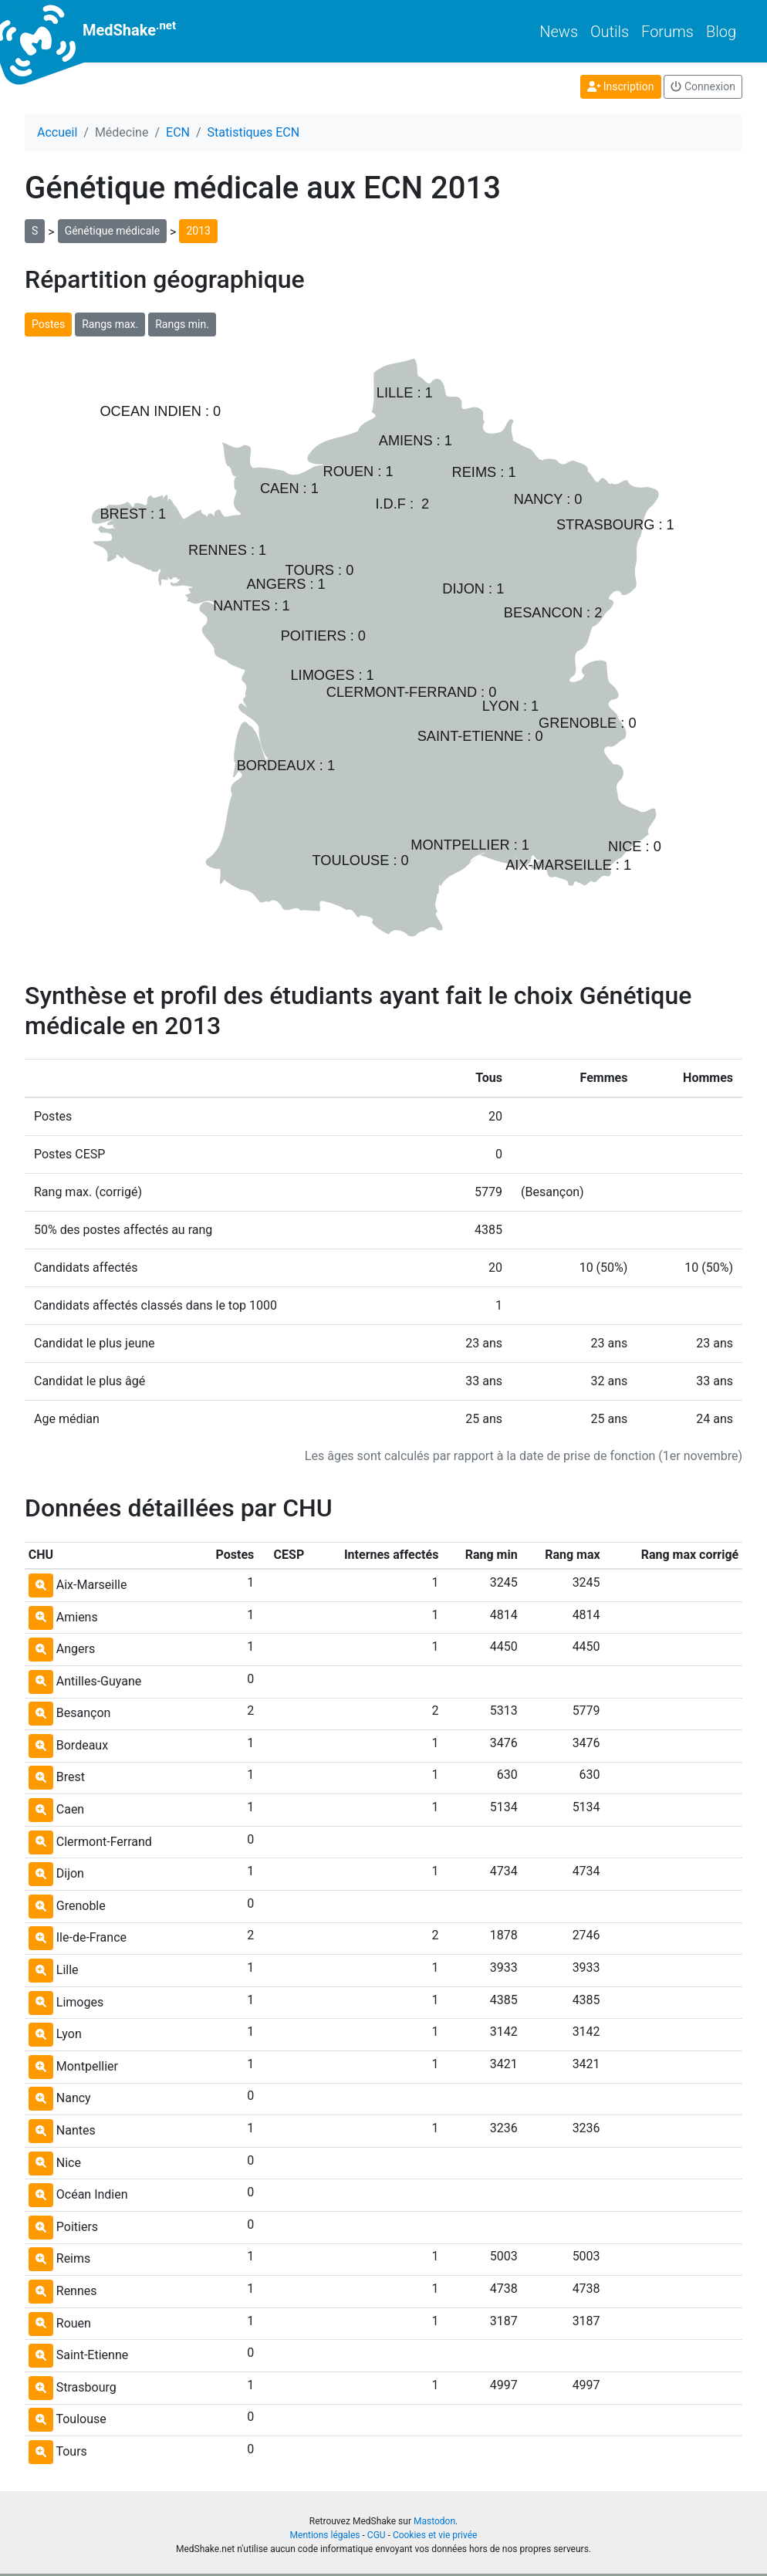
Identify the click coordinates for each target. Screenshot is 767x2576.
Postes (48, 324)
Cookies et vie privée (435, 2535)
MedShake (100, 31)
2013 (198, 231)
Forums (667, 31)
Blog (721, 31)
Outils (609, 31)
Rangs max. (110, 324)
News (558, 31)
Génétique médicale (112, 231)
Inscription (620, 86)
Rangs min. (182, 324)
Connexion (703, 86)
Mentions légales (325, 2535)
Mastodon (434, 2521)
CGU (376, 2535)
